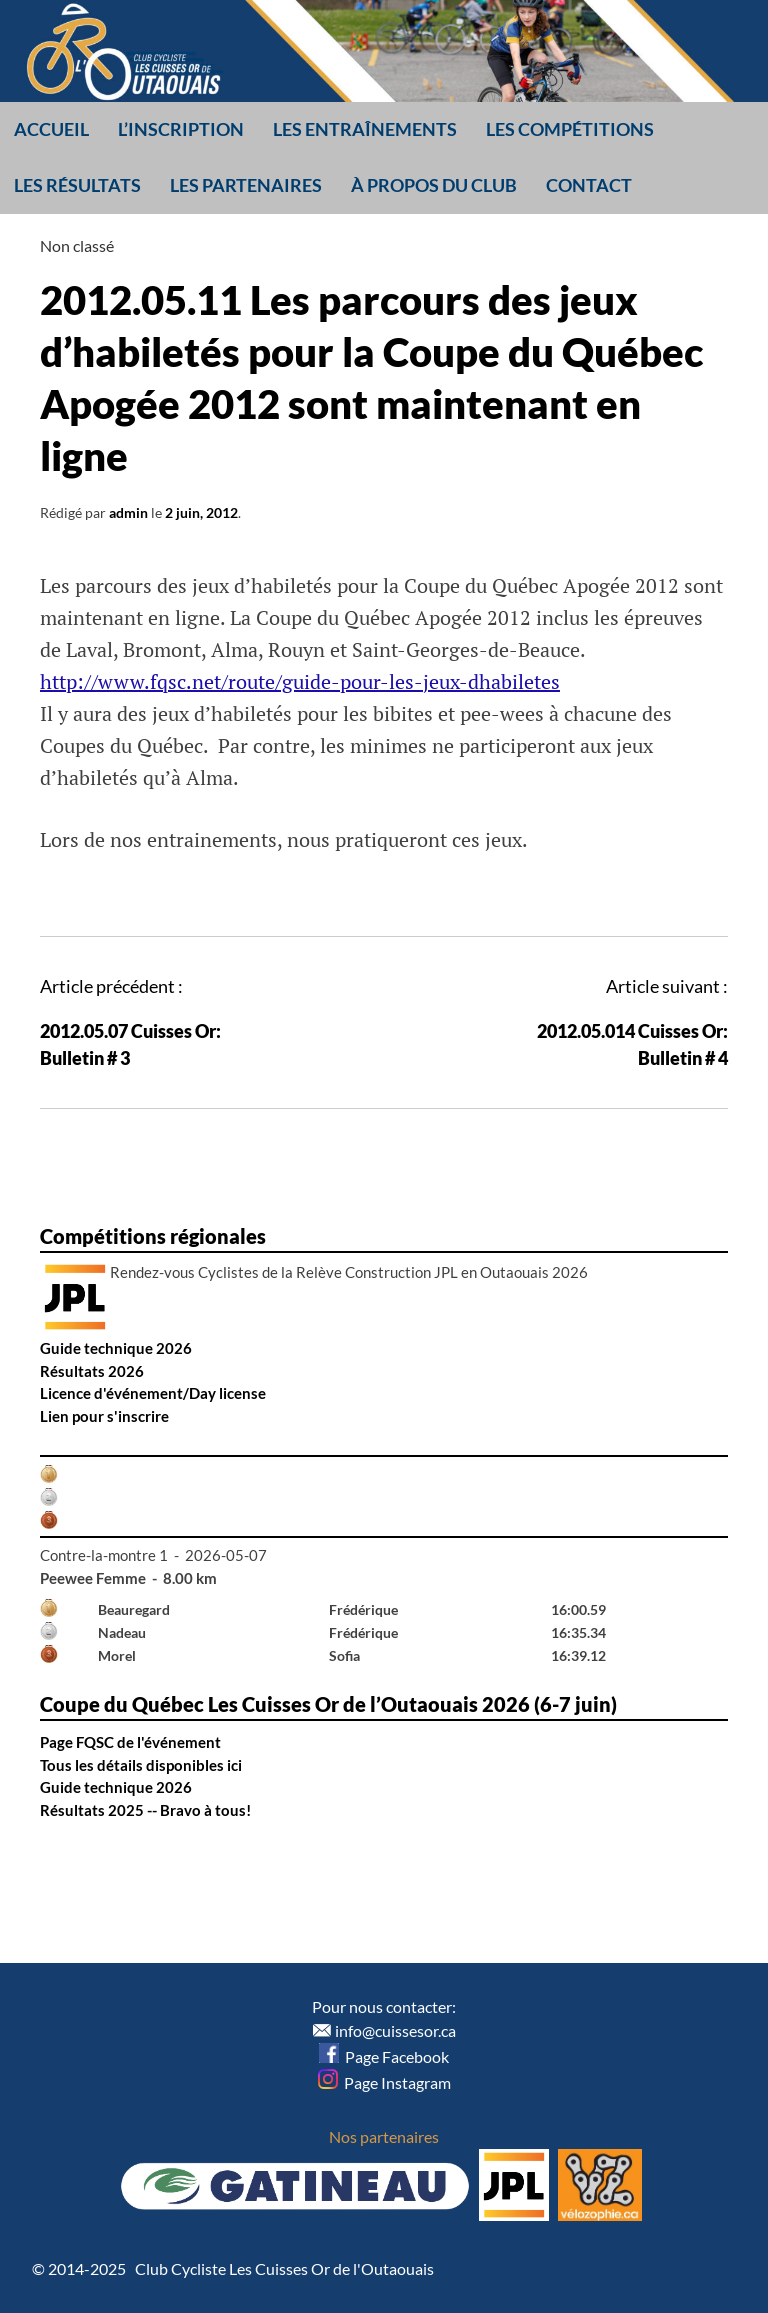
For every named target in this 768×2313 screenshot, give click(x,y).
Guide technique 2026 (116, 1348)
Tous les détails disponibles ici (141, 1765)
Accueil (51, 129)
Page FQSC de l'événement (130, 1742)
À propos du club (434, 185)
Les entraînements (365, 129)
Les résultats (77, 185)
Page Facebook (384, 2056)
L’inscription (181, 129)
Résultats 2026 (92, 1371)
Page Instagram (384, 2082)
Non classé (77, 245)
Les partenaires (246, 185)
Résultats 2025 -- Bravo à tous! (145, 1810)
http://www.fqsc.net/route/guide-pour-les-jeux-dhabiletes (300, 681)
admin (128, 512)
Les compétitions (570, 129)
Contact (589, 185)
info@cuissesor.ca (395, 2030)
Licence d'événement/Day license (153, 1393)
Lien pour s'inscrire (104, 1416)
